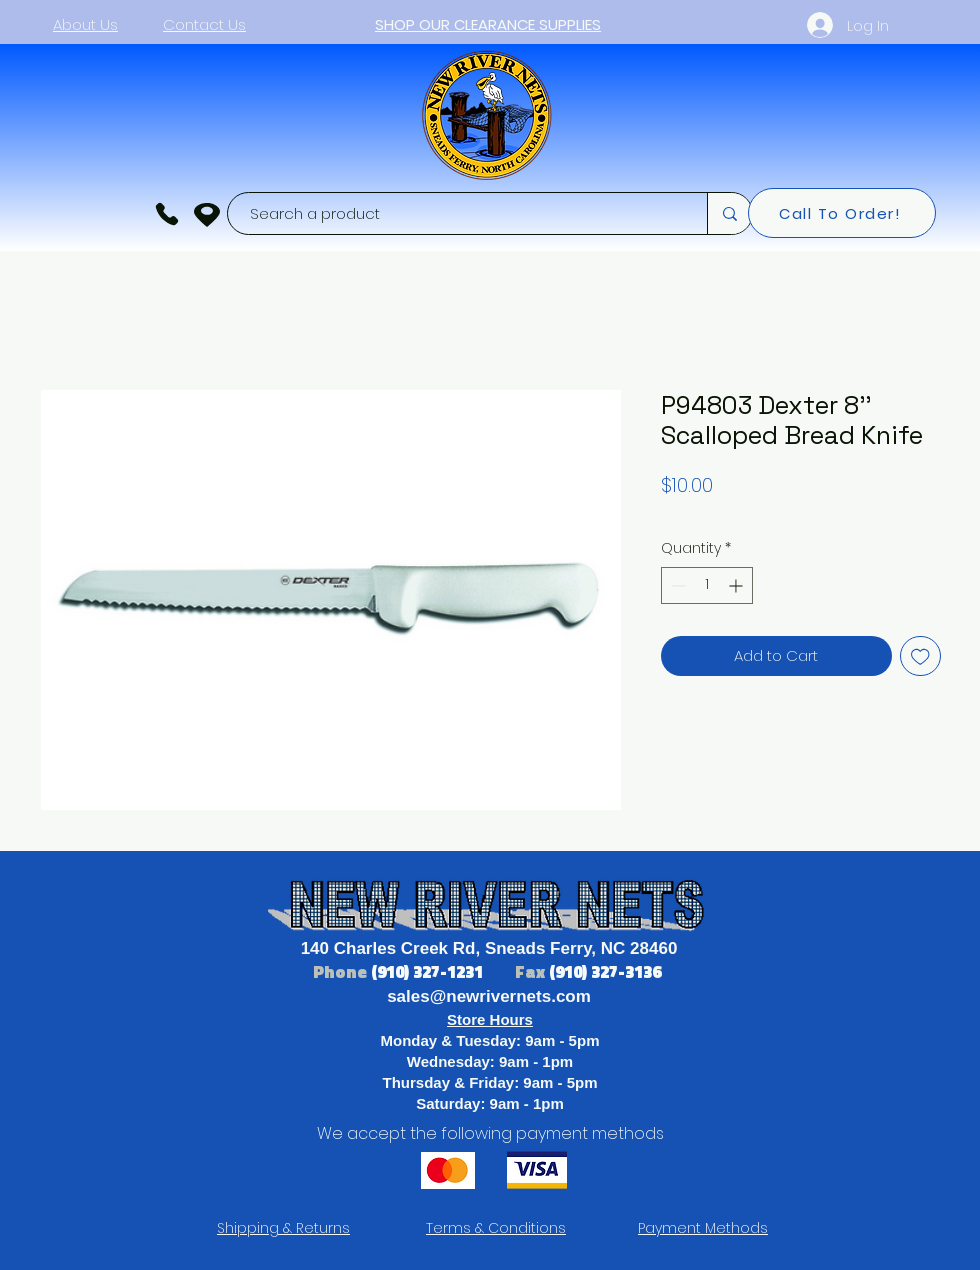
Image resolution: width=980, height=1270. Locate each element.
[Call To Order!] (842, 213)
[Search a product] (457, 213)
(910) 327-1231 (429, 972)
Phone (342, 972)
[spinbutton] (707, 585)
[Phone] (167, 214)
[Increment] (737, 585)
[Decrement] (676, 585)
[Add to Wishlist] (920, 656)
